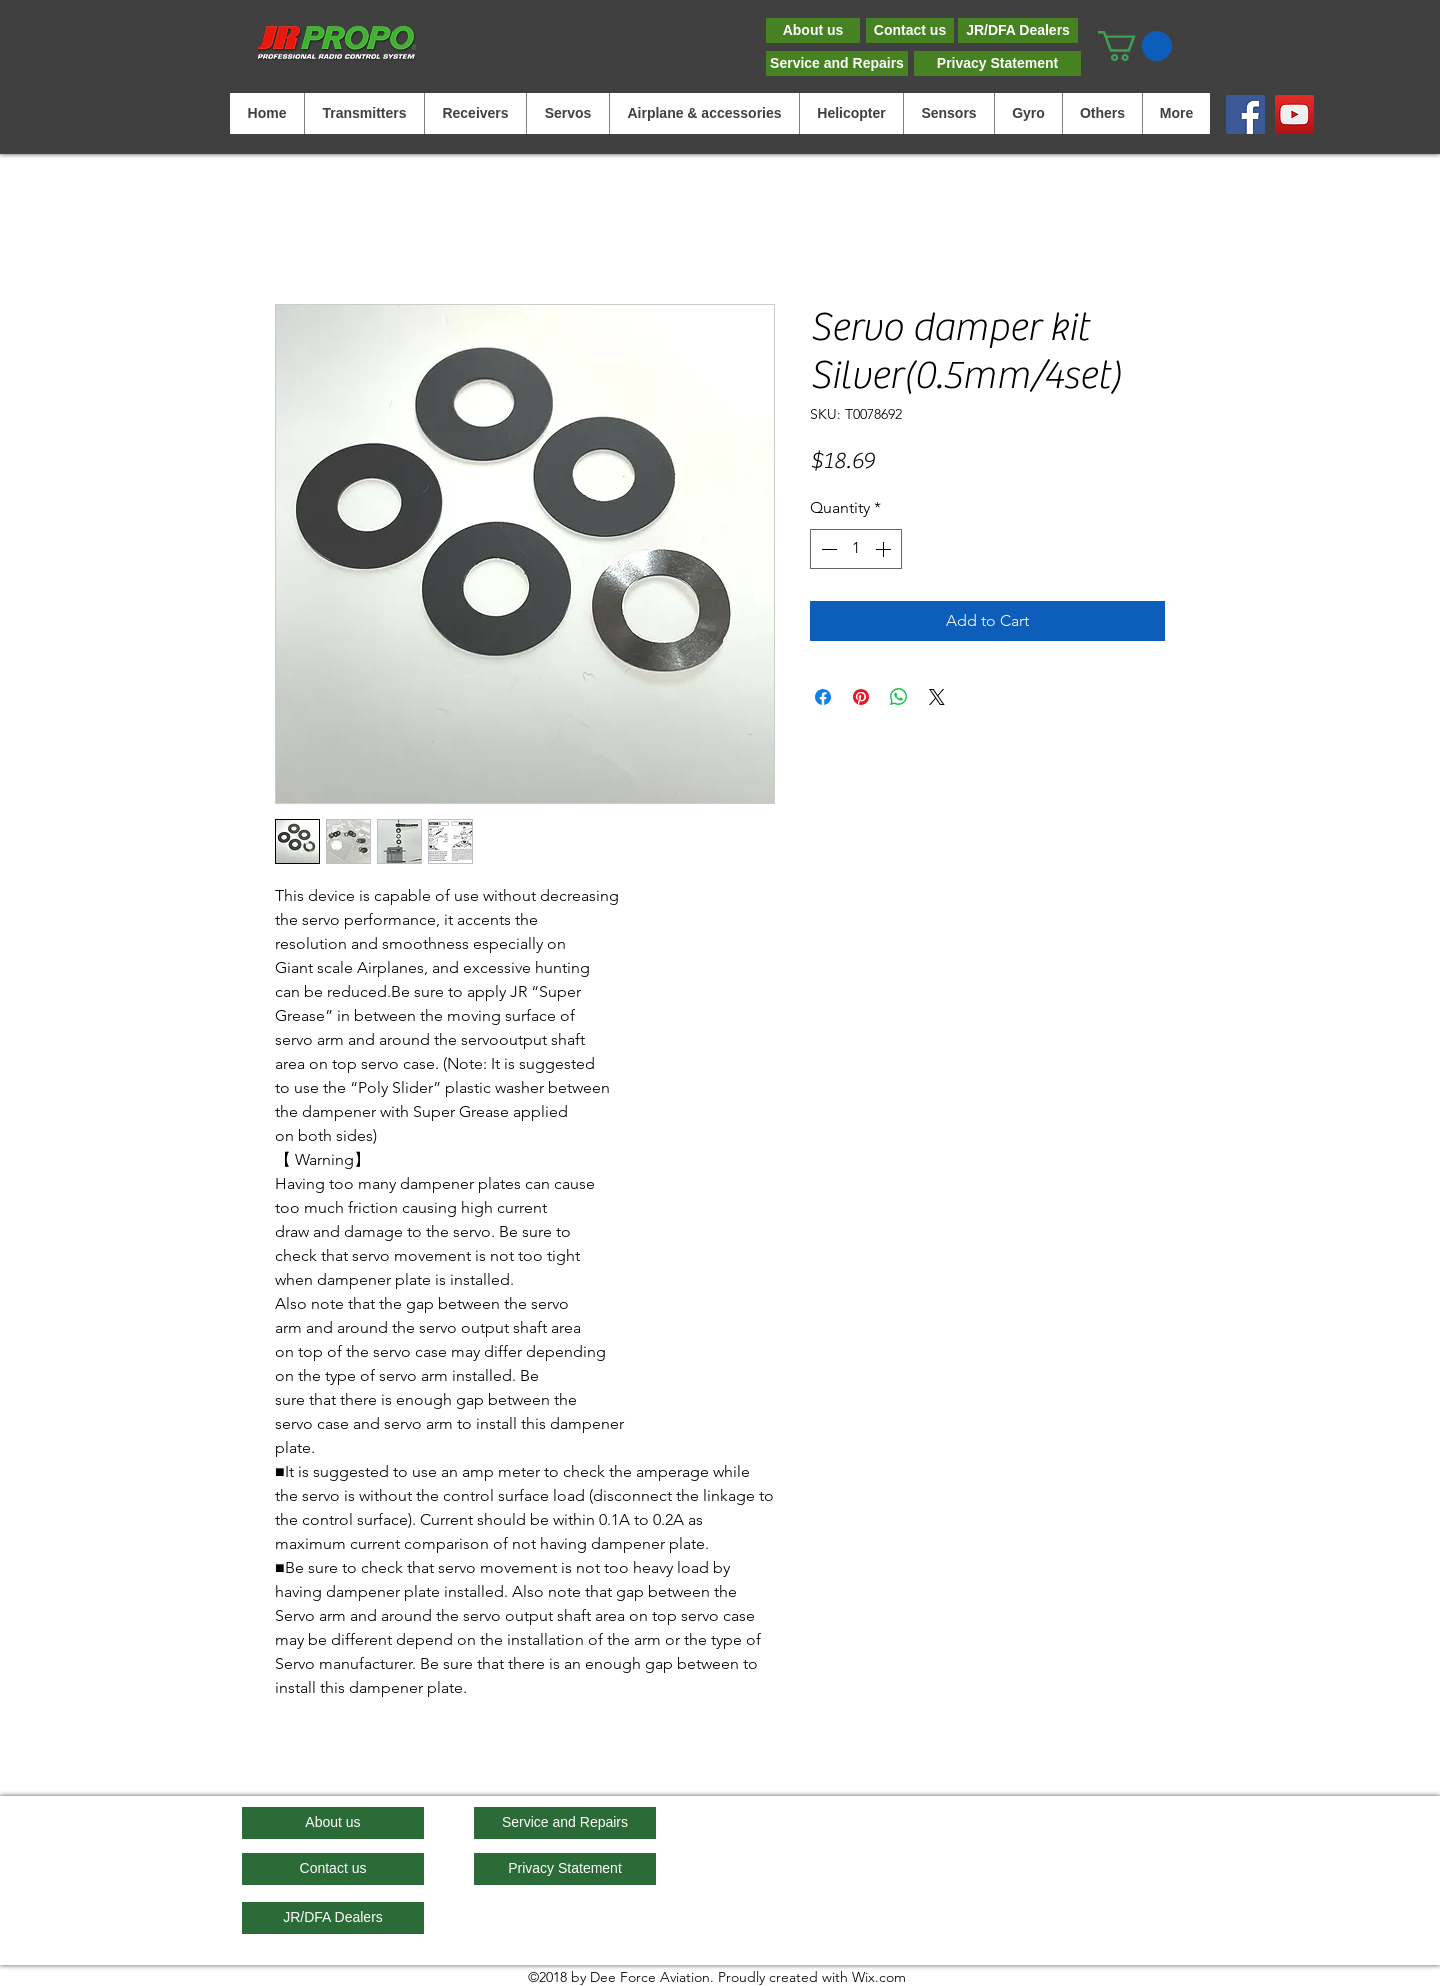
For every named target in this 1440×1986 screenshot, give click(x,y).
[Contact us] (910, 30)
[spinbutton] (856, 549)
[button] (1135, 46)
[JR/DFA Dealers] (1018, 30)
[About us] (813, 30)
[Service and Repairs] (837, 63)
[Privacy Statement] (997, 63)
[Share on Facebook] (823, 697)
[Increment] (885, 549)
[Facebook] (1245, 114)
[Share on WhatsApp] (899, 697)
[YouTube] (1294, 114)
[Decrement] (827, 549)
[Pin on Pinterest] (861, 697)
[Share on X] (937, 697)
